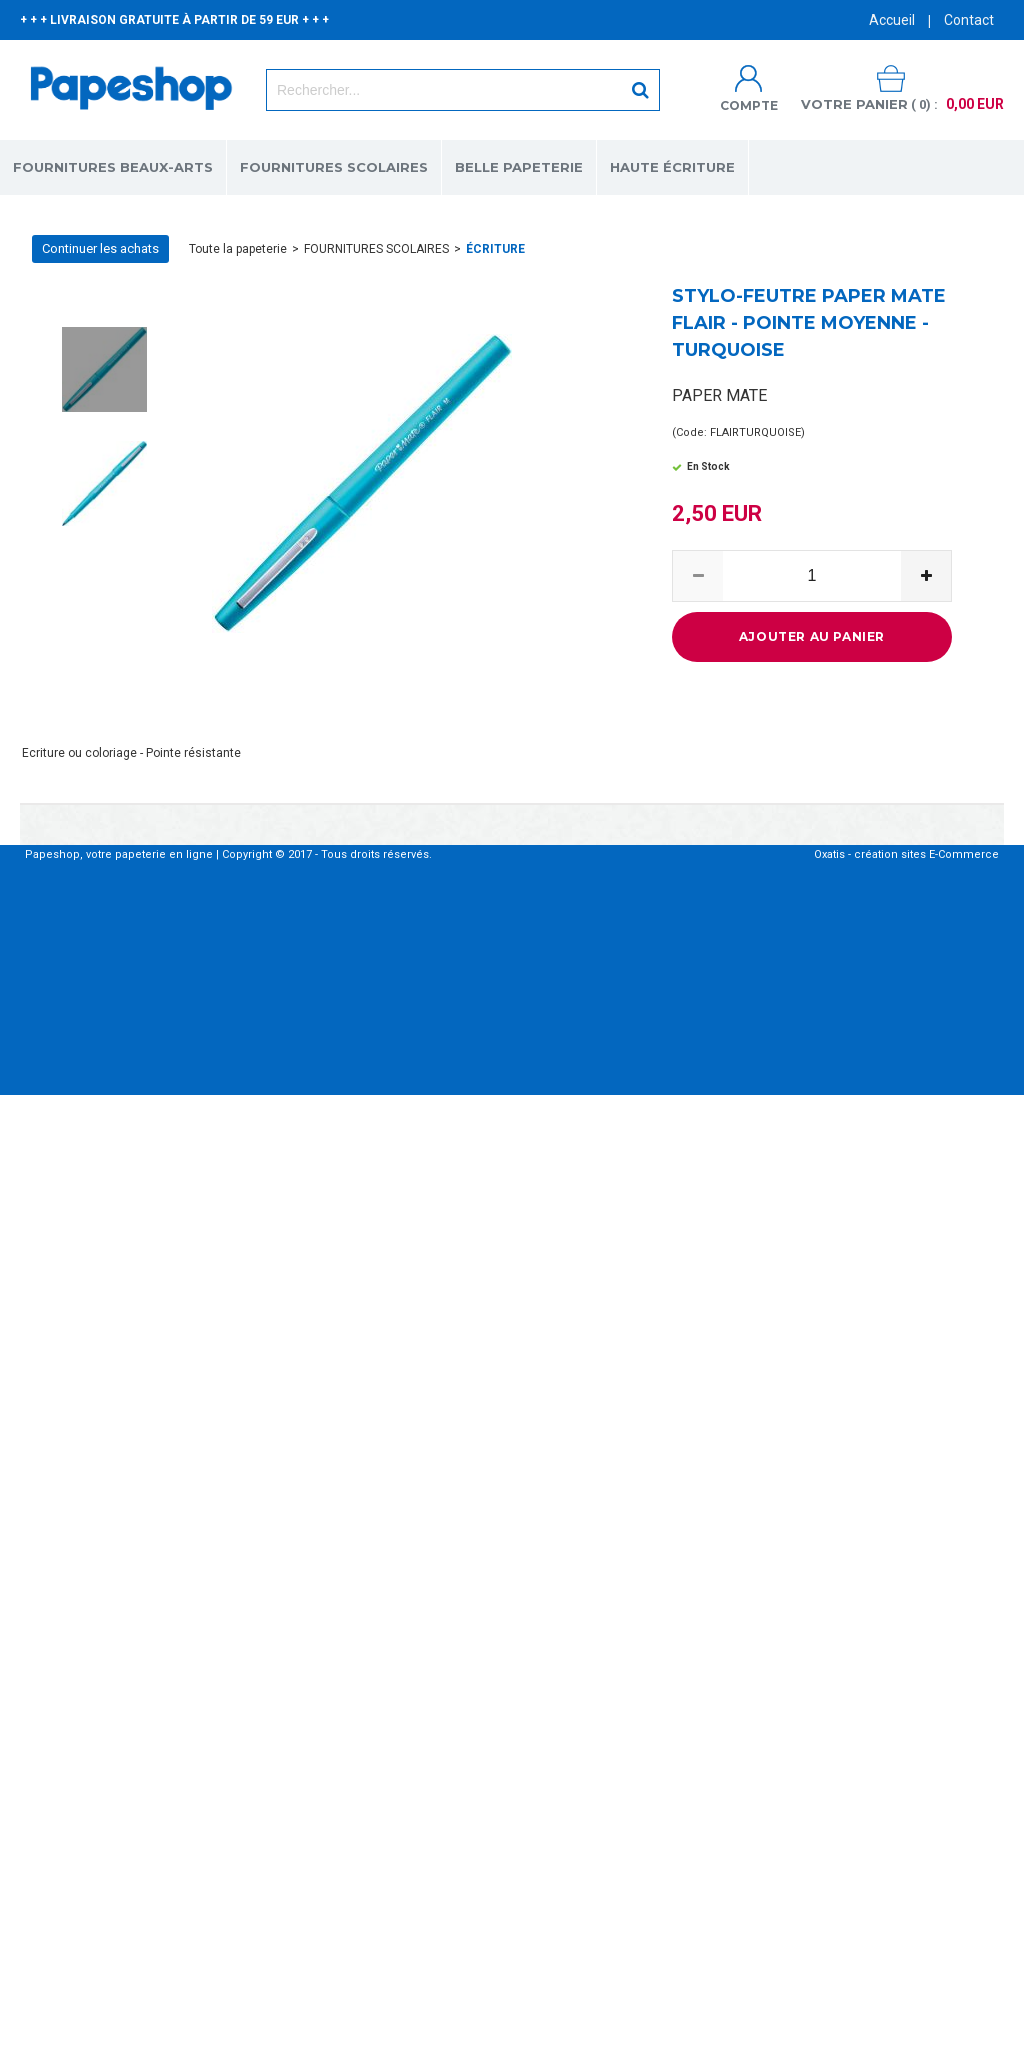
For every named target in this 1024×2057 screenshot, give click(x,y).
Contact (969, 20)
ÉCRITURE (495, 249)
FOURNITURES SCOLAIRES (334, 167)
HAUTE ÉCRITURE (672, 167)
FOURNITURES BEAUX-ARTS (113, 167)
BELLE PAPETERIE (519, 167)
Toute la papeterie (238, 249)
